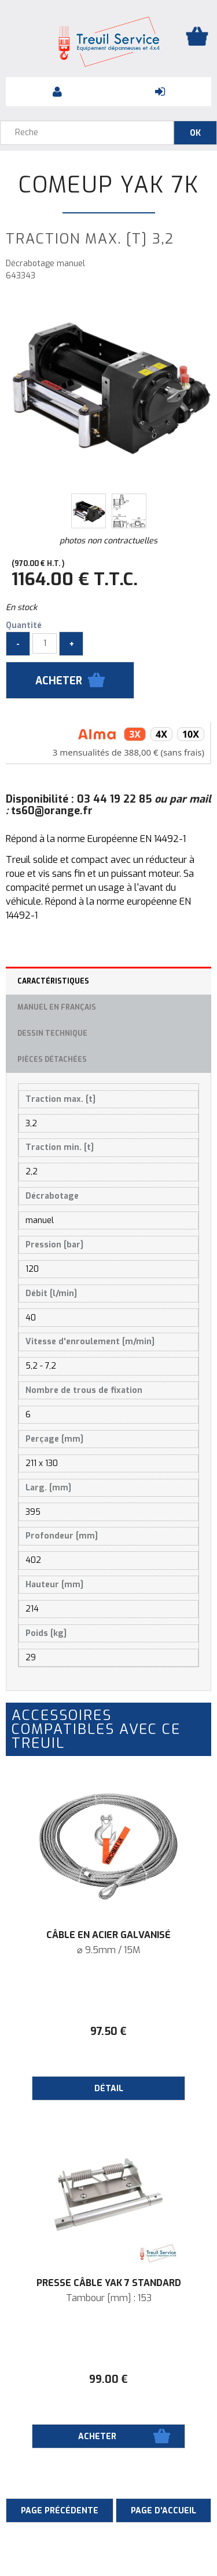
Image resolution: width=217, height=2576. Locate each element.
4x (161, 734)
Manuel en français (56, 1007)
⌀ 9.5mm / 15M (108, 1950)
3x (135, 734)
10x (190, 734)
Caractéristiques (53, 981)
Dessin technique (52, 1033)
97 (108, 2031)
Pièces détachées (52, 1059)
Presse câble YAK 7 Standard (108, 2283)
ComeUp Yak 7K (109, 184)
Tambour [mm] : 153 (109, 2298)
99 (108, 2379)
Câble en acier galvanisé (108, 1935)
